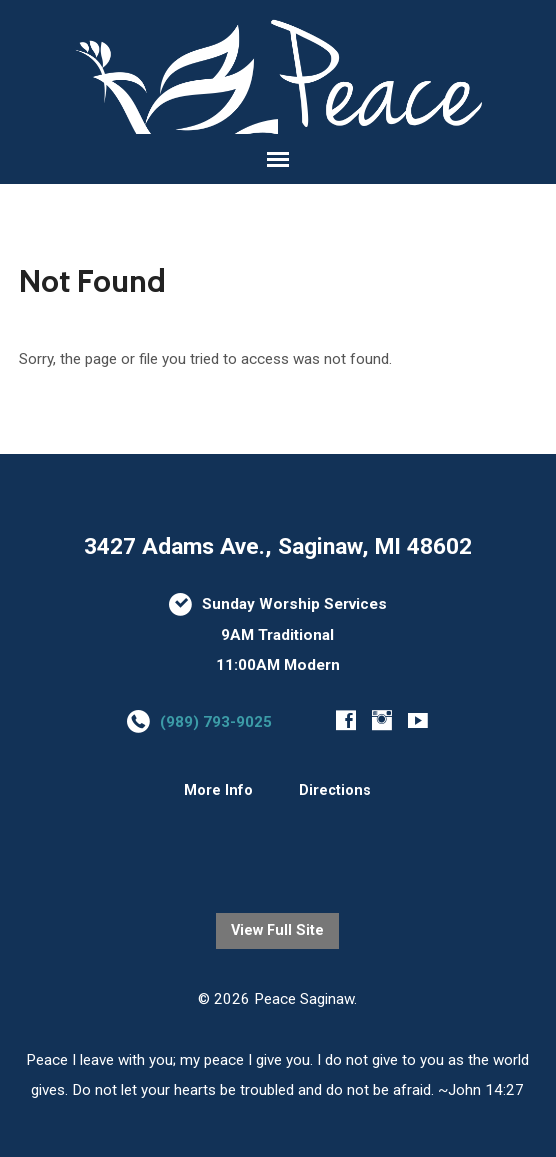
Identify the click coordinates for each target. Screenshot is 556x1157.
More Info (218, 790)
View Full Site (277, 930)
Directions (335, 790)
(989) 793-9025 (216, 722)
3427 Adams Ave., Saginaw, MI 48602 (278, 546)
